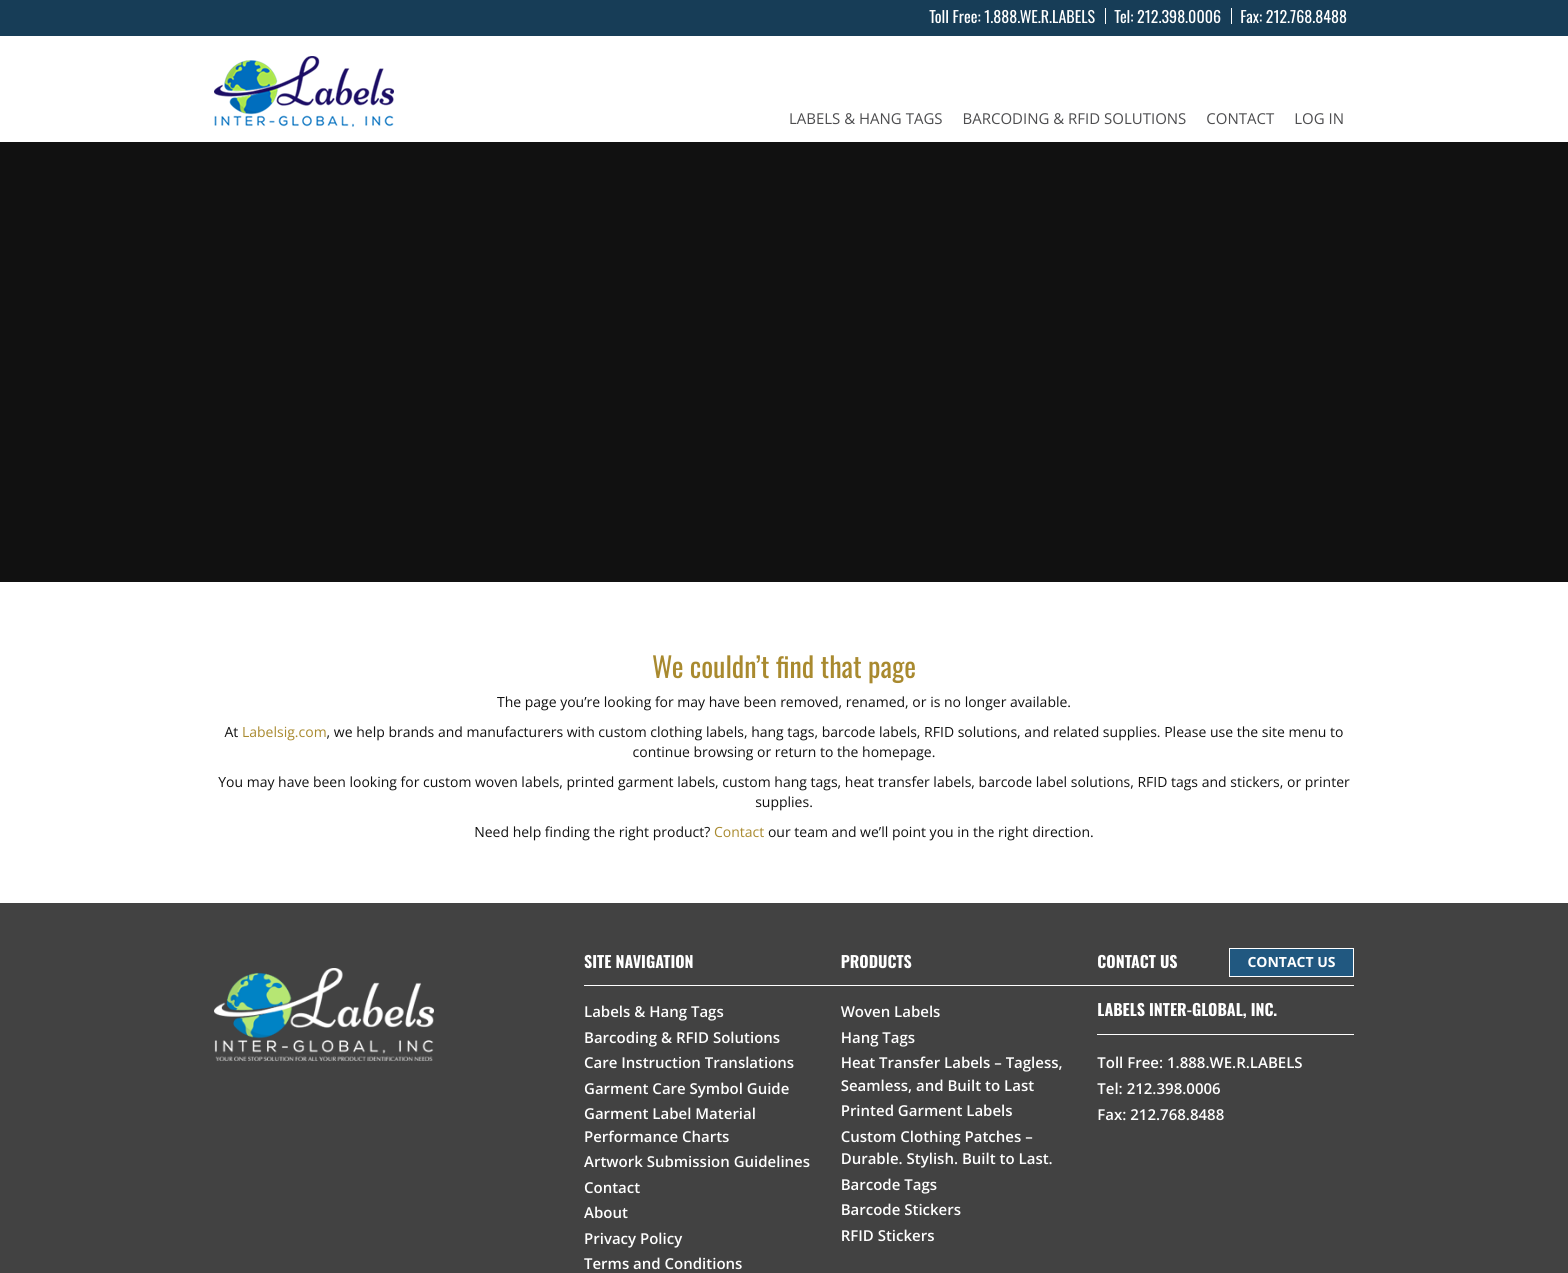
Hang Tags (878, 1038)
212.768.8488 (1306, 16)
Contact (1240, 119)
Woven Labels (891, 1012)
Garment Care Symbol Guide (686, 1089)
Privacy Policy (633, 1239)
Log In (1319, 119)
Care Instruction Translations (689, 1063)
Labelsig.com (284, 732)
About (606, 1213)
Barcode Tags (889, 1185)
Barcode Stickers (901, 1210)
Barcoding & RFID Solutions (1075, 119)
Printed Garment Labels (927, 1111)
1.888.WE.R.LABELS (1039, 16)
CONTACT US (1291, 962)
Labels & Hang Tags (866, 119)
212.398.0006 (1179, 16)
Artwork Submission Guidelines (697, 1162)
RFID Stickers (888, 1236)
